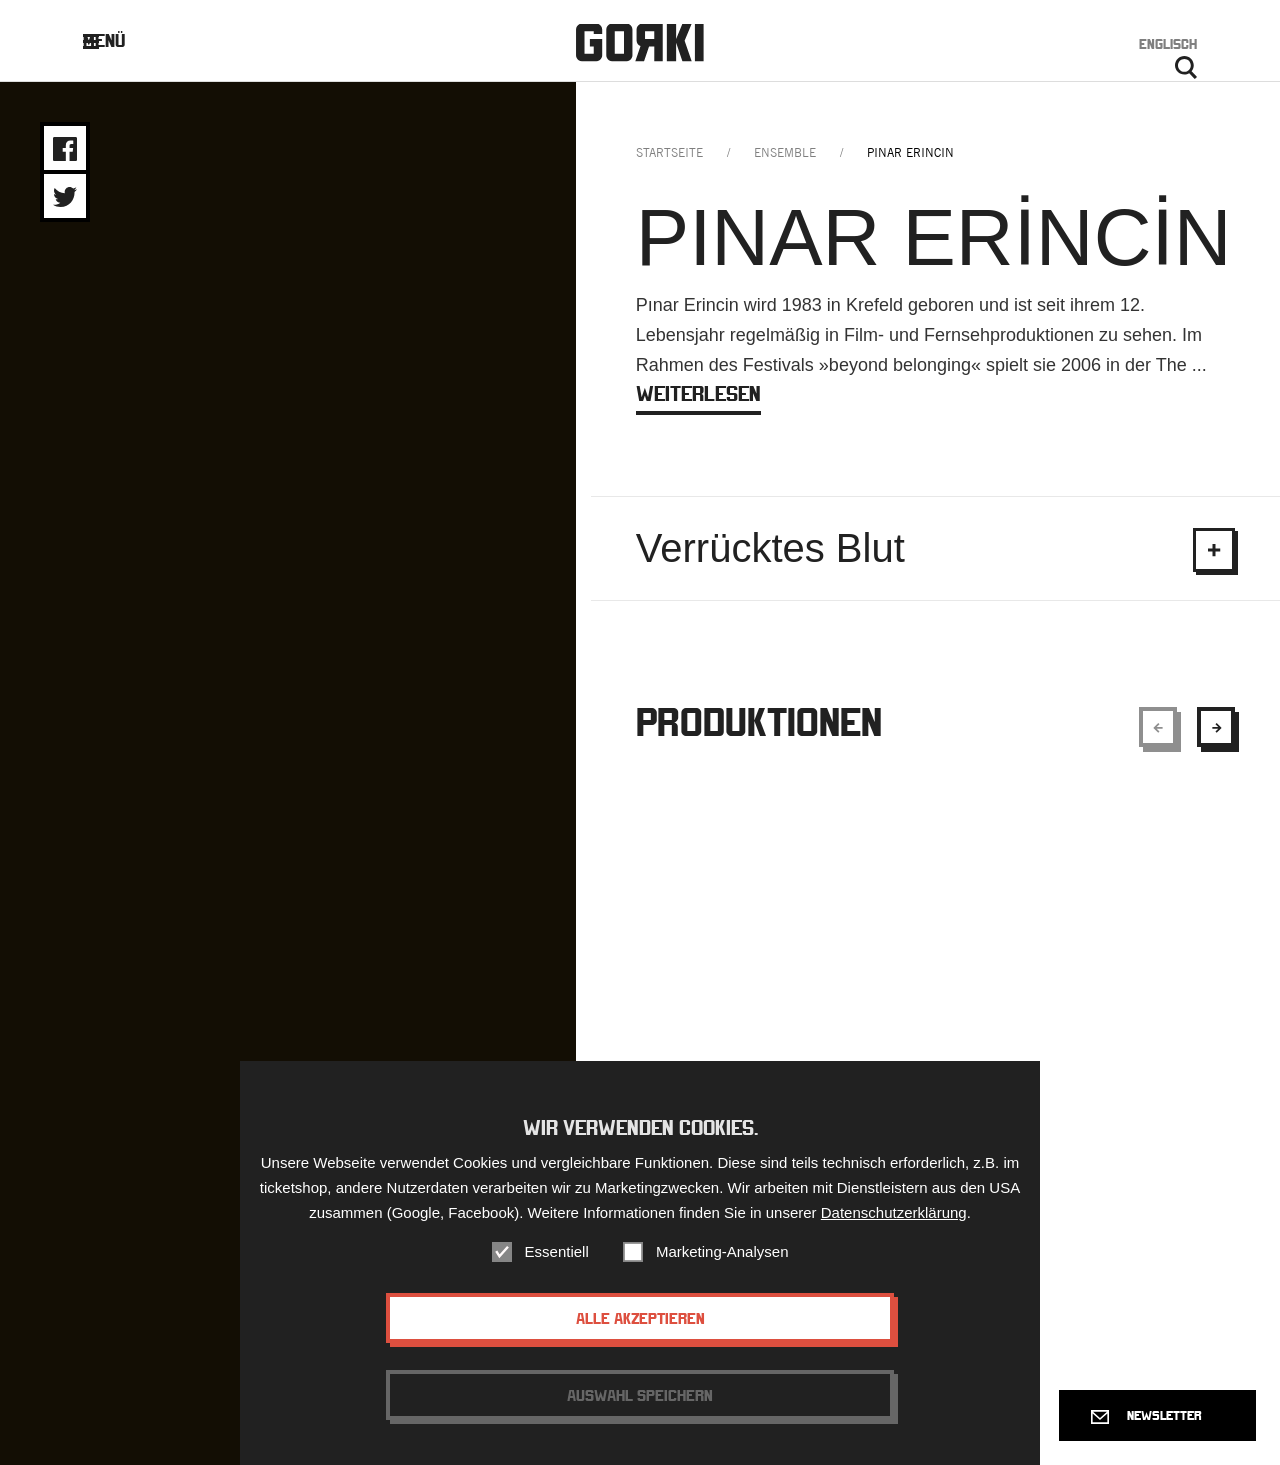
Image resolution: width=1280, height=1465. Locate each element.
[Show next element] (1216, 727)
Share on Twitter (65, 197)
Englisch (1168, 44)
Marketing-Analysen (722, 1251)
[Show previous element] (1158, 727)
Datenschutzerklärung (894, 1212)
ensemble (785, 152)
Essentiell (557, 1251)
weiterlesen (698, 393)
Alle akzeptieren (640, 1318)
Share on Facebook (65, 149)
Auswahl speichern (640, 1395)
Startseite (669, 152)
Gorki (640, 42)
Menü (119, 40)
